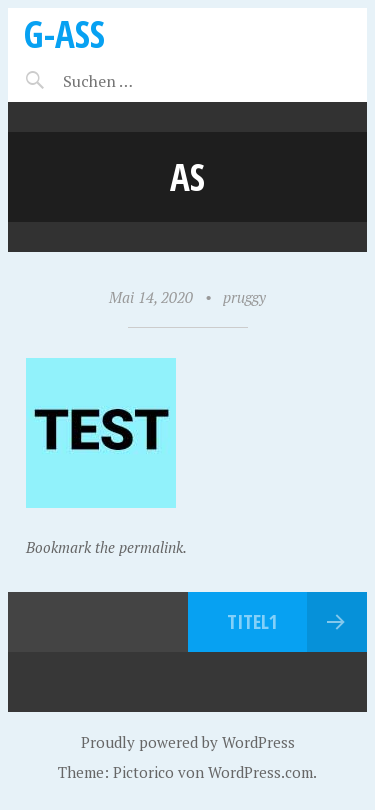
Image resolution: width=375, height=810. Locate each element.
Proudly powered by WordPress (188, 742)
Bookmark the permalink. (106, 547)
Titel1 (252, 621)
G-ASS (64, 33)
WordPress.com (260, 772)
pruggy (244, 297)
